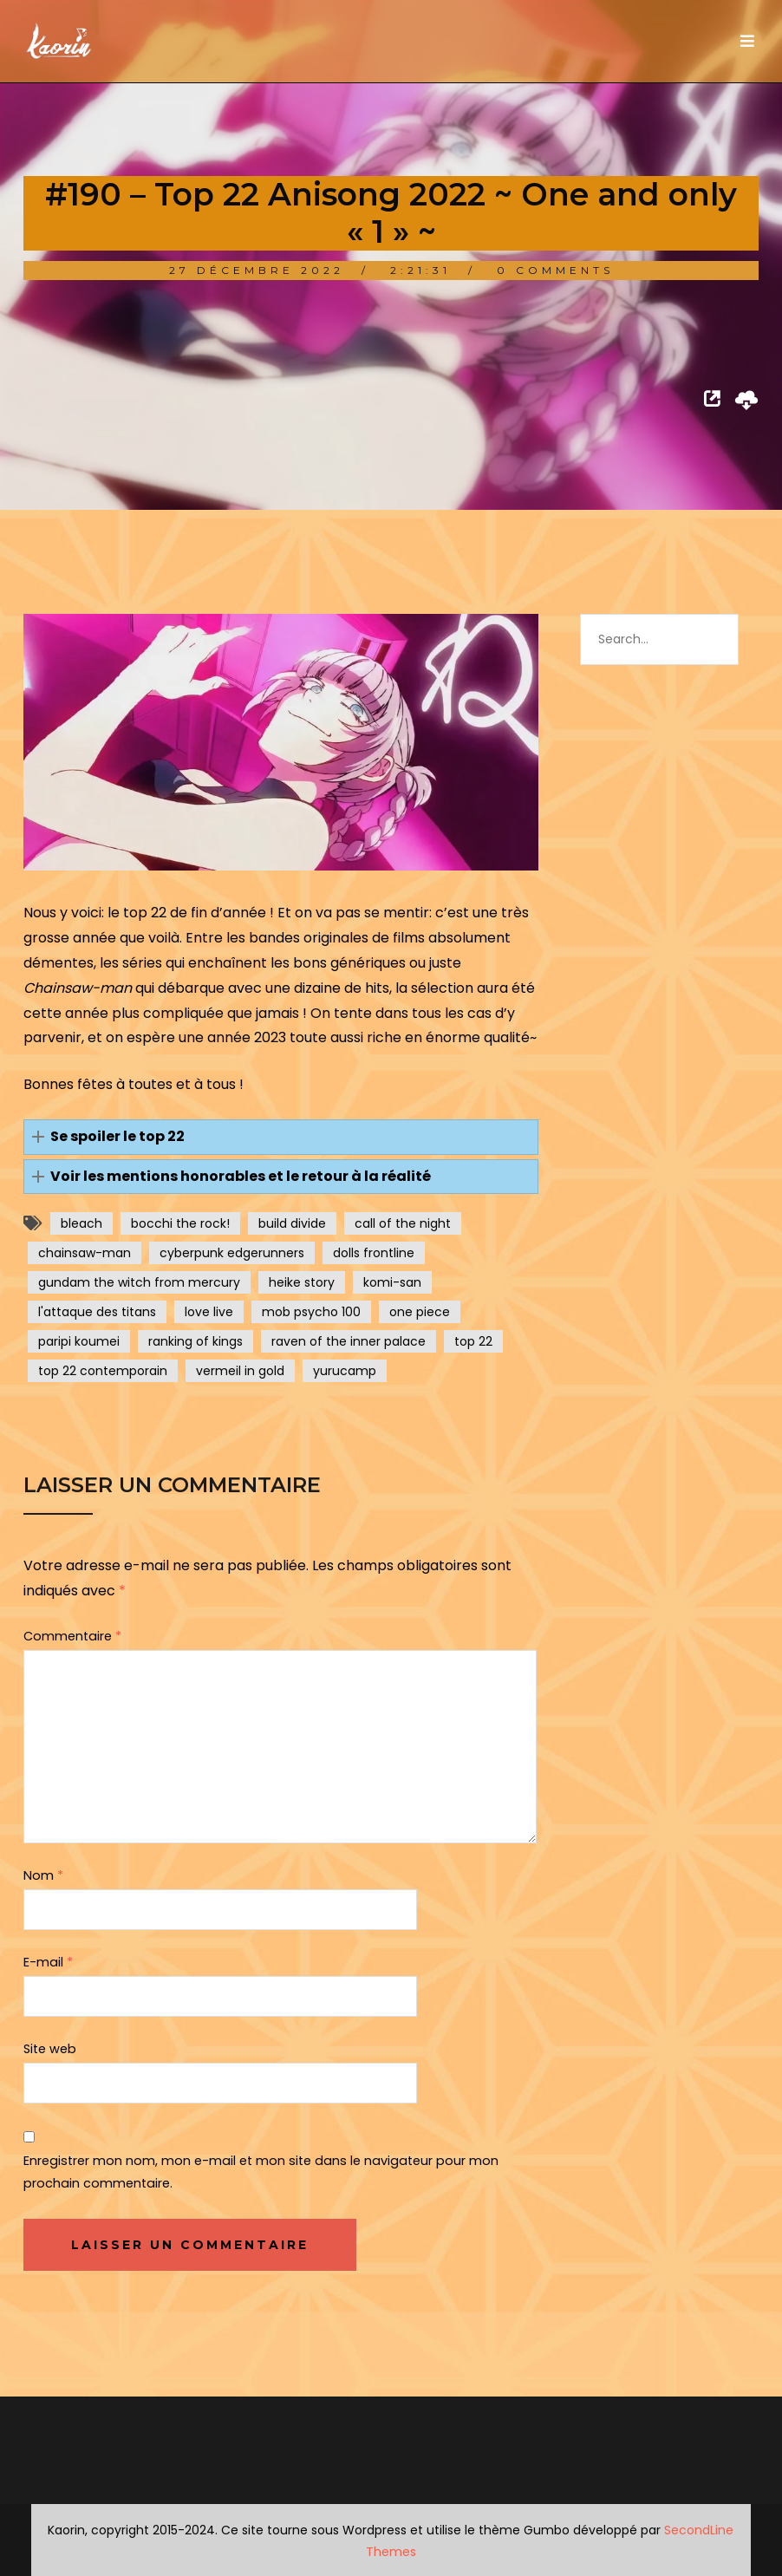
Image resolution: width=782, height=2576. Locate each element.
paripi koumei (79, 1341)
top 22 (473, 1341)
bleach (81, 1223)
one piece (419, 1312)
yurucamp (344, 1370)
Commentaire (72, 1636)
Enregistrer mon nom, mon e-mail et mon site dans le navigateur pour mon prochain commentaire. (261, 2172)
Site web (49, 2049)
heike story (302, 1282)
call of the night (403, 1223)
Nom (43, 1875)
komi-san (392, 1282)
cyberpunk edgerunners (232, 1253)
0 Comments (555, 270)
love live (209, 1312)
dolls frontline (373, 1253)
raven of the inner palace (348, 1341)
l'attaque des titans (97, 1312)
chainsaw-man (84, 1253)
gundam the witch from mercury (139, 1282)
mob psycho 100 (311, 1312)
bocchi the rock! (180, 1223)
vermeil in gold (240, 1370)
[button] (280, 1137)
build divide (292, 1223)
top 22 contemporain (102, 1370)
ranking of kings (195, 1341)
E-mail (48, 1962)
